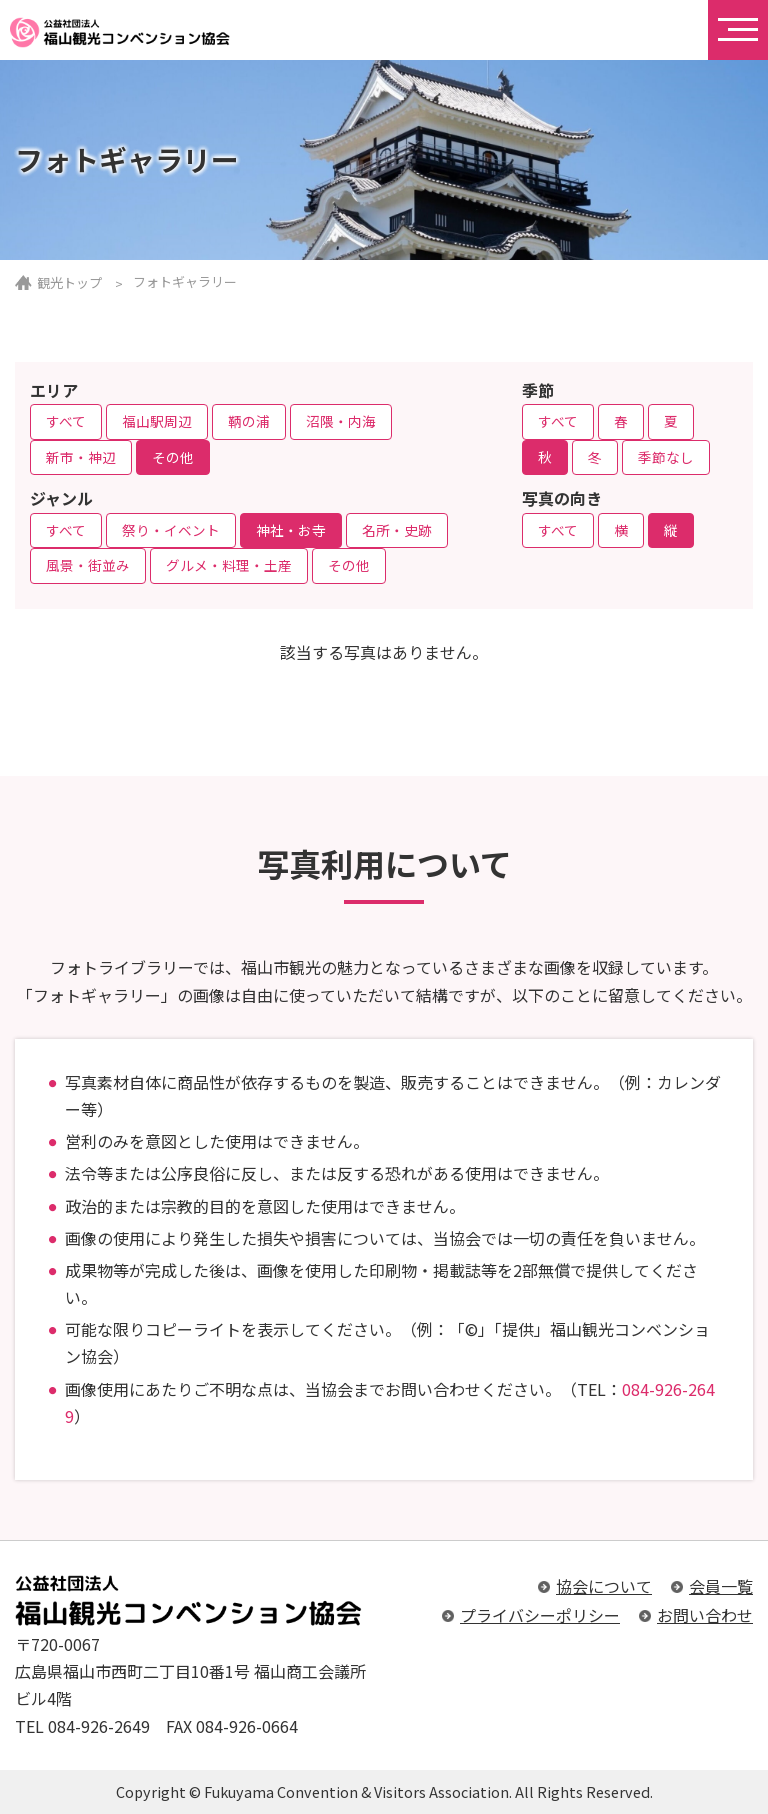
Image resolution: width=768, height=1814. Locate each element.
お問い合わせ (705, 1615)
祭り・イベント (171, 530)
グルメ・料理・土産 (229, 565)
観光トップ (69, 282)
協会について (604, 1586)
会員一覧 (721, 1586)
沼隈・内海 (341, 421)
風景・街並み (88, 565)
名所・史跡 (397, 530)
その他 (173, 457)
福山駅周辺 (157, 421)
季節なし (666, 457)
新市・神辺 (81, 457)
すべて (66, 421)
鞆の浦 (249, 421)
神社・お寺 (291, 530)
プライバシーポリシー (540, 1615)
